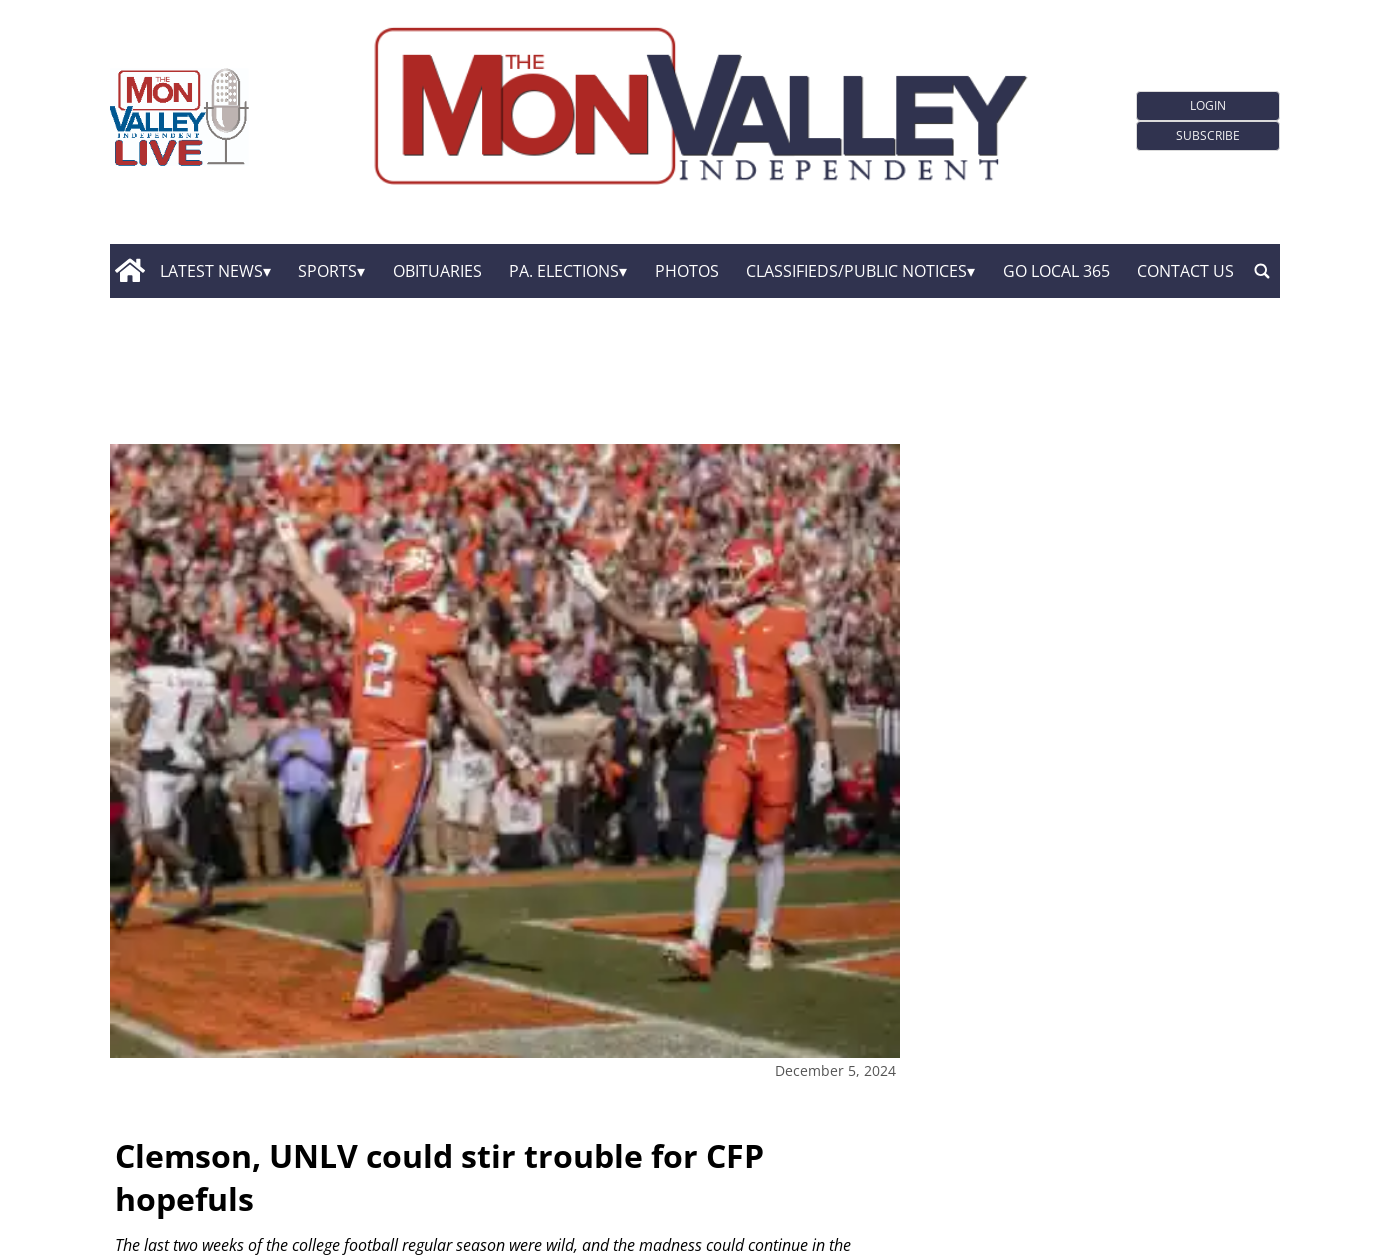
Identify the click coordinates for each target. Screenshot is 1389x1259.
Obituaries (437, 271)
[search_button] (1262, 271)
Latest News (211, 271)
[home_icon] (130, 271)
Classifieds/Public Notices (856, 271)
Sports (327, 271)
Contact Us (1185, 271)
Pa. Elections (564, 271)
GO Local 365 (1056, 271)
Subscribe (1208, 135)
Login (1208, 105)
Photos (687, 271)
